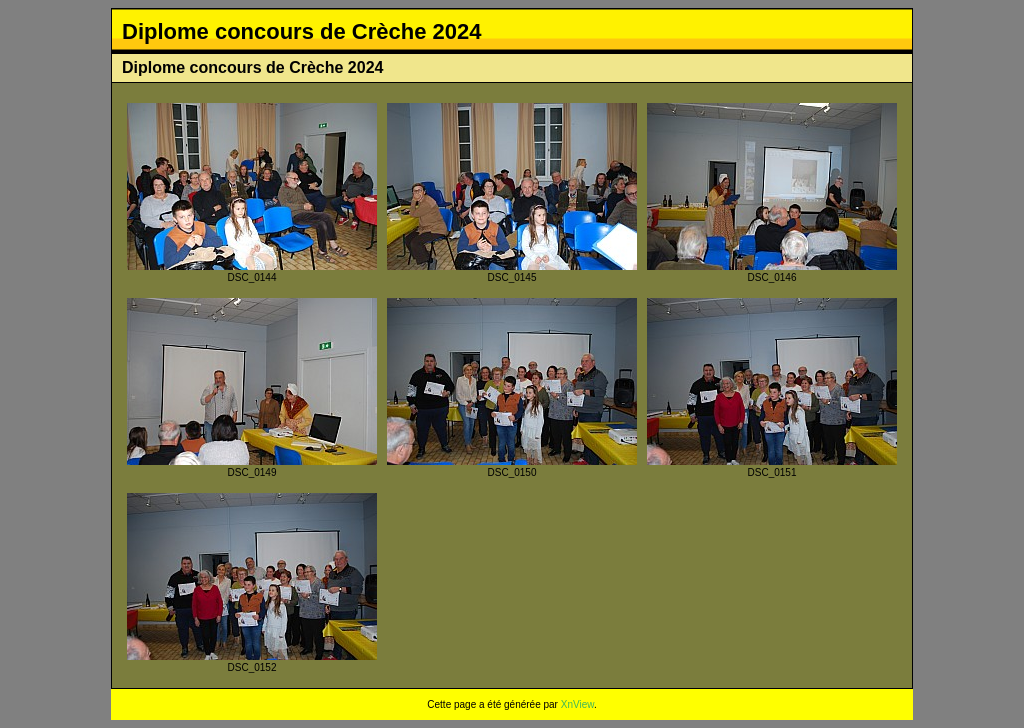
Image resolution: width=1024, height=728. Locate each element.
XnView (577, 704)
